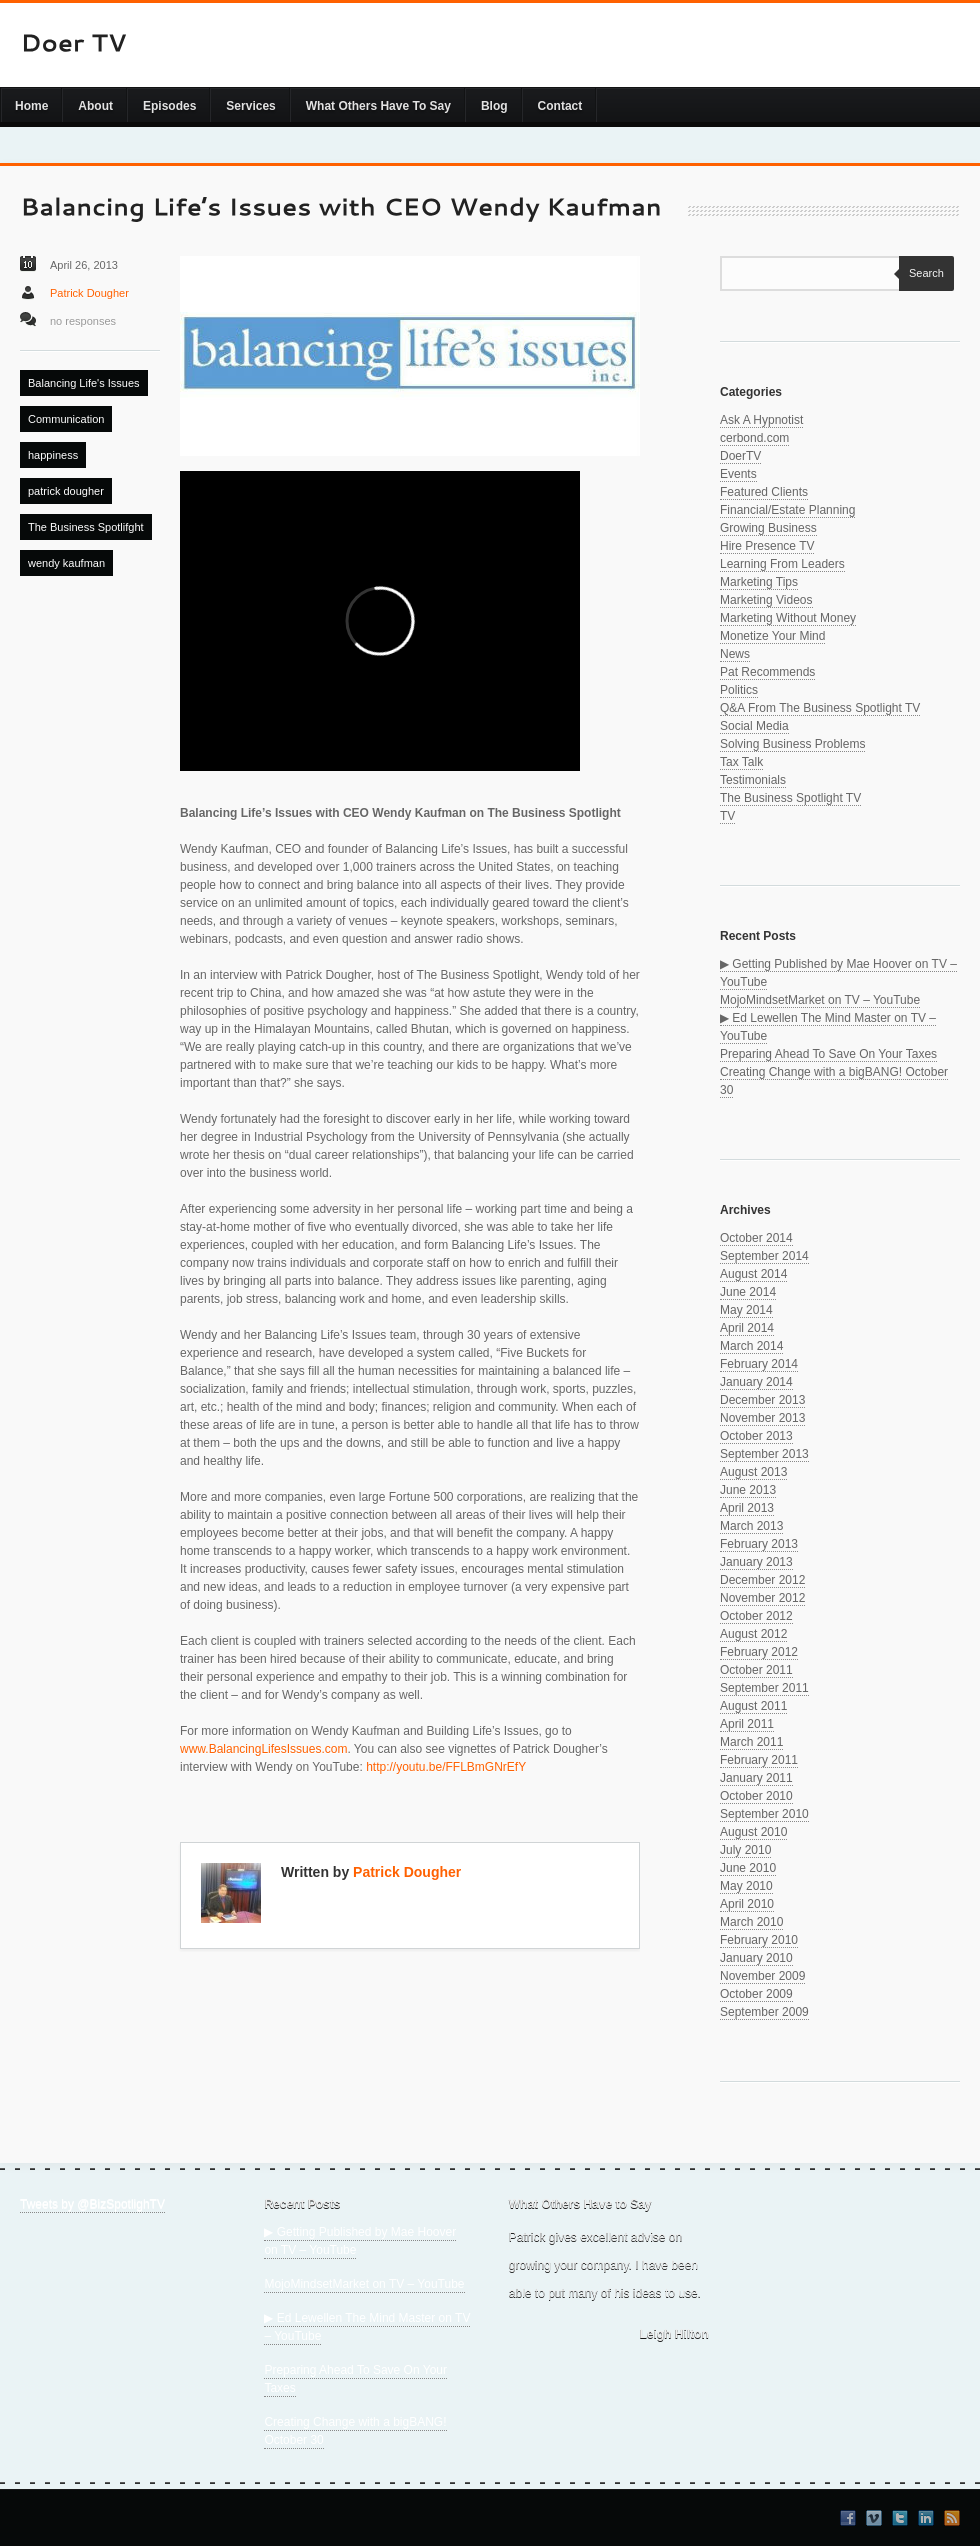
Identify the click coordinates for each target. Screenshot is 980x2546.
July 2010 (745, 1850)
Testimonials (753, 780)
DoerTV (740, 456)
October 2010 (756, 1796)
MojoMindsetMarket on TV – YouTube (820, 1000)
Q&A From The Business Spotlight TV (820, 708)
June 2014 (748, 1292)
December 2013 (762, 1400)
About (95, 106)
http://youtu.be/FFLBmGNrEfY (446, 1767)
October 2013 (756, 1436)
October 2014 (756, 1238)
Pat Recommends (767, 672)
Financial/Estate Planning (787, 510)
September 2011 (764, 1688)
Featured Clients (764, 492)
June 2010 (748, 1868)
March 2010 (751, 1922)
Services (250, 106)
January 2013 (756, 1562)
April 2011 (747, 1724)
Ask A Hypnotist (761, 420)
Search (921, 273)
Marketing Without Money (788, 618)
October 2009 (756, 1994)
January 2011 (756, 1778)
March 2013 (751, 1526)
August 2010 (753, 1832)
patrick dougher (66, 491)
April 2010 (747, 1904)
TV (727, 816)
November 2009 (762, 1976)
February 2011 (759, 1760)
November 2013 (762, 1418)
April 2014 (747, 1328)
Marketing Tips (759, 582)
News (735, 654)
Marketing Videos (766, 600)
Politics (739, 690)
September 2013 (764, 1454)
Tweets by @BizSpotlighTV (92, 2204)
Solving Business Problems (792, 744)
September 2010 (764, 1814)
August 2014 (753, 1274)
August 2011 (753, 1706)
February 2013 (759, 1544)
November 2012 (762, 1598)
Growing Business (768, 528)
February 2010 (759, 1940)
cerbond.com (754, 438)
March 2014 (751, 1346)
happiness (53, 455)
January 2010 (756, 1958)
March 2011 (751, 1742)
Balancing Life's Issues (84, 383)
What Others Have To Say (378, 106)
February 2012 (759, 1652)
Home (31, 106)
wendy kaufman (66, 563)
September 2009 (764, 2012)
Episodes (169, 106)
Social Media (754, 726)
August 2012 (753, 1634)
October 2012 (756, 1616)
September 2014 (764, 1256)
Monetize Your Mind (772, 636)
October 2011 (756, 1670)
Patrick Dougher (89, 293)
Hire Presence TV (767, 546)
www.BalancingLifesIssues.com (263, 1749)
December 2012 (762, 1580)
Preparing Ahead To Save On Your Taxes (828, 1054)
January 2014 (756, 1382)
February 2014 (759, 1364)
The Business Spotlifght (86, 527)
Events (738, 474)
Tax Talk (741, 762)
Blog (494, 106)
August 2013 (753, 1472)
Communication (66, 419)
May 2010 (746, 1886)
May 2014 (746, 1310)
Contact (560, 106)
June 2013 (748, 1490)
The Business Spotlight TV (790, 798)
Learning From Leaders (782, 564)
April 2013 (747, 1508)
